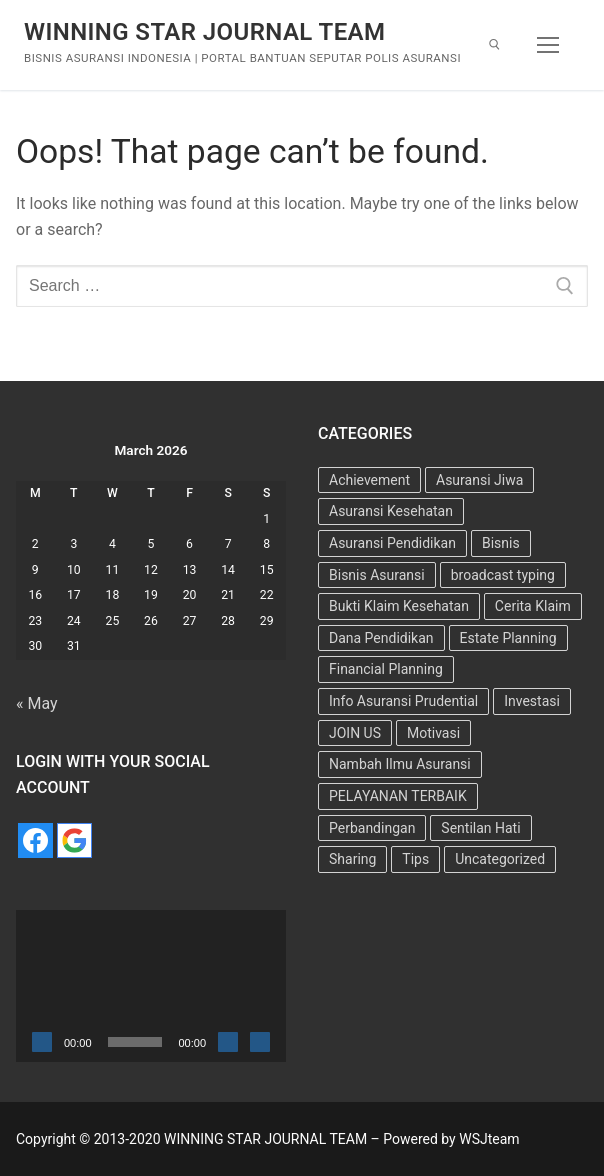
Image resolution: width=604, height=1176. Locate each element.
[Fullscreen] (260, 1042)
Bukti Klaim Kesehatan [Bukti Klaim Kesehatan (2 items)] (399, 606)
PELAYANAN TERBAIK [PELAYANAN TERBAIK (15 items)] (398, 796)
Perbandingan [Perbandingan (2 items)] (372, 828)
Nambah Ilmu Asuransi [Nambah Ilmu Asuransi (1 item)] (400, 764)
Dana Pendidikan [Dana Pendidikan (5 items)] (381, 638)
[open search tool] (494, 44)
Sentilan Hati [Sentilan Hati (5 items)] (480, 828)
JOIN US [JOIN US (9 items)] (355, 733)
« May (37, 703)
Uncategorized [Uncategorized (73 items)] (500, 859)
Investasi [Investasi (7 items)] (532, 701)
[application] (151, 986)
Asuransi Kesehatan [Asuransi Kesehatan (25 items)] (391, 511)
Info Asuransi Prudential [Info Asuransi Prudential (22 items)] (403, 701)
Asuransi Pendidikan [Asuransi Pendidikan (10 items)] (392, 543)
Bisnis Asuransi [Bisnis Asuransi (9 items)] (377, 575)
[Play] (42, 1042)
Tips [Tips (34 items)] (415, 859)
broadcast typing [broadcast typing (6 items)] (503, 575)
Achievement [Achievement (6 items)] (369, 480)
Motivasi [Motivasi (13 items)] (433, 733)
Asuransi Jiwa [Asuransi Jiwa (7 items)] (479, 480)
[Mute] (228, 1042)
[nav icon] (548, 45)
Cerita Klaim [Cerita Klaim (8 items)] (533, 606)
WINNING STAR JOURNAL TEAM (204, 32)
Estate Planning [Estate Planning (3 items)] (508, 638)
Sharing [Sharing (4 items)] (352, 859)
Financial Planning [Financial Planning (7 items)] (386, 669)
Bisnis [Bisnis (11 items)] (501, 543)
